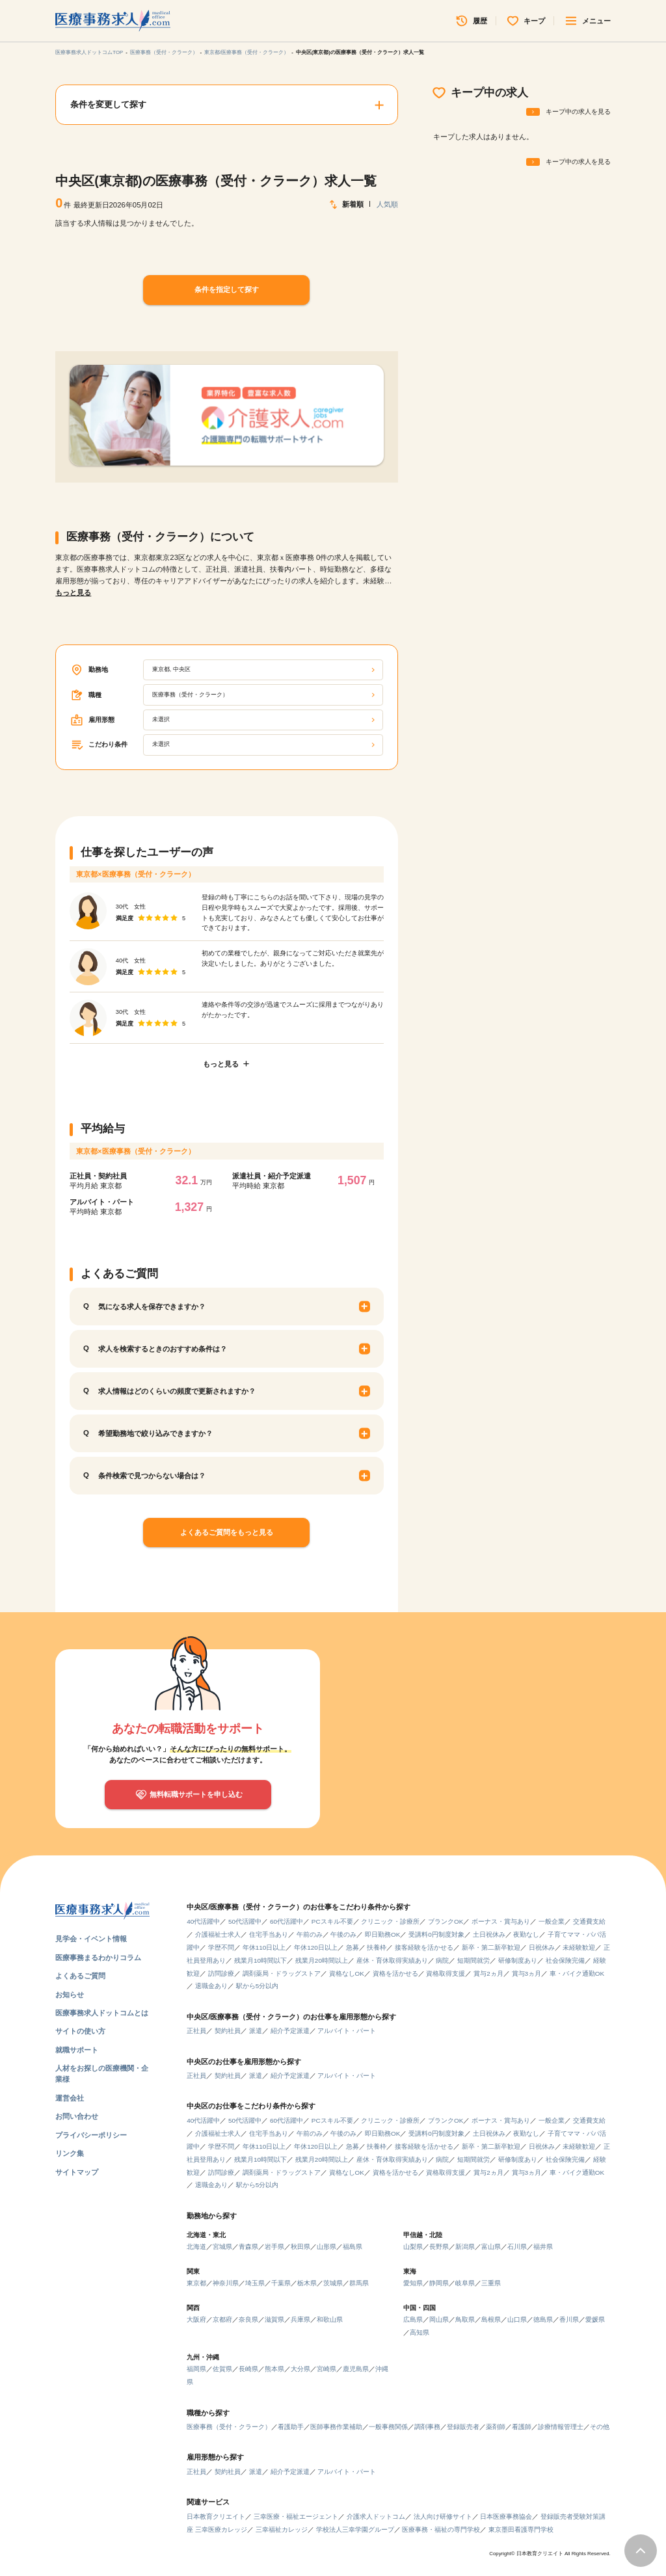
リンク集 (69, 2153)
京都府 (222, 2319)
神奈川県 (226, 2283)
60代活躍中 (286, 1921)
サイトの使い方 (80, 2031)
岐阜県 (465, 2283)
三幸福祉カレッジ (282, 2529)
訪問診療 (221, 1973)
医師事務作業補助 (336, 2426)
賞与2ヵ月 (488, 1973)
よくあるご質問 (80, 1976)
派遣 (255, 2030)
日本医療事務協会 (506, 2516)
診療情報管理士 (560, 2426)
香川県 (569, 2319)
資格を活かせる (395, 1973)
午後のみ (343, 1934)
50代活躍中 (244, 1921)
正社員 (196, 2030)
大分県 (300, 2368)
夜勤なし (526, 1934)
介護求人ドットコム (376, 2516)
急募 (352, 1947)
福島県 (352, 2246)
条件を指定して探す (226, 289)
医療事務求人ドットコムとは (101, 2013)
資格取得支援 (445, 1973)
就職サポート (76, 2050)
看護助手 (291, 2426)
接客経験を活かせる (424, 1947)
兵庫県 (300, 2319)
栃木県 (307, 2283)
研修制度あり (517, 1960)
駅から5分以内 (257, 1985)
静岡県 (439, 2283)
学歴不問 (221, 1947)
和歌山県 (330, 2319)
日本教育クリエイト (216, 2516)
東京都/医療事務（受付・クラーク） (246, 52)
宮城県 (222, 2246)
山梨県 (413, 2246)
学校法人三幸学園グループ (355, 2529)
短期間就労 (473, 1960)
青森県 (248, 2246)
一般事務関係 (388, 2426)
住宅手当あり (268, 1934)
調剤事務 (427, 2426)
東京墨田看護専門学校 (520, 2529)
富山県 (491, 2246)
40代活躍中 (203, 1921)
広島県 (413, 2319)
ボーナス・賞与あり (501, 1921)
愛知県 (413, 2283)
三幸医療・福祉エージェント (296, 2516)
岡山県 (439, 2319)
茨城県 (333, 2283)
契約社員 (228, 2030)
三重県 (491, 2283)
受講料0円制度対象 (436, 1934)
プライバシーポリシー (91, 2135)
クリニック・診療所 (390, 1921)
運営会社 (69, 2098)
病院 (442, 1960)
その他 (599, 2426)
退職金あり (211, 1985)
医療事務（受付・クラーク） (164, 52)
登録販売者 (463, 2426)
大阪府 (196, 2319)
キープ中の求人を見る (578, 111)
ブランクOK (445, 1921)
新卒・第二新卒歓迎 (491, 1947)
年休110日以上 (264, 1947)
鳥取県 (465, 2319)
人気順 (387, 204)
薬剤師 (495, 2426)
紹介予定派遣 (290, 2030)
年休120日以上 (316, 1947)
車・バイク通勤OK (577, 1973)
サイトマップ (76, 2172)
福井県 (543, 2246)
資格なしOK (346, 1973)
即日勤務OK (382, 1934)
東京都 (196, 2283)
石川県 (517, 2246)
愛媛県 (595, 2319)
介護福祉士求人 (218, 1934)
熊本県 (274, 2368)
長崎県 (248, 2368)
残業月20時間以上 (321, 1960)
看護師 (521, 2426)
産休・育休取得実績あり (392, 1960)
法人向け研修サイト (443, 2516)
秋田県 (300, 2246)
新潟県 (465, 2246)
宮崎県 (326, 2368)
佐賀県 (222, 2368)
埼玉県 (255, 2283)
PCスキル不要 (332, 1921)
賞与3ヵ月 (527, 1973)
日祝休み (542, 1947)
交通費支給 (589, 1921)
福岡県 (196, 2368)
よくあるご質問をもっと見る (226, 1532)
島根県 (491, 2319)
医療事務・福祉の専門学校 (441, 2529)
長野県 (439, 2246)
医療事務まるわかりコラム (98, 1957)
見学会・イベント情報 (91, 1939)
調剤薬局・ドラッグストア (282, 1973)
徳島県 (543, 2319)
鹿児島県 (356, 2368)
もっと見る (73, 592)
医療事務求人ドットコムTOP (89, 52)
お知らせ (69, 1994)
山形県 (326, 2246)
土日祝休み (489, 1934)
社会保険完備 (565, 1960)
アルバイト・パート (346, 2030)
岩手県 (274, 2246)
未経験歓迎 (579, 1947)
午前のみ (310, 1934)
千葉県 (281, 2283)
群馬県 (359, 2283)
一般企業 (552, 1921)
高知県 (419, 2332)
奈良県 (248, 2319)
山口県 (517, 2319)
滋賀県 (274, 2319)
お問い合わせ (76, 2116)
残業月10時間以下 (260, 1960)
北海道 (196, 2246)
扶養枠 (376, 1947)
